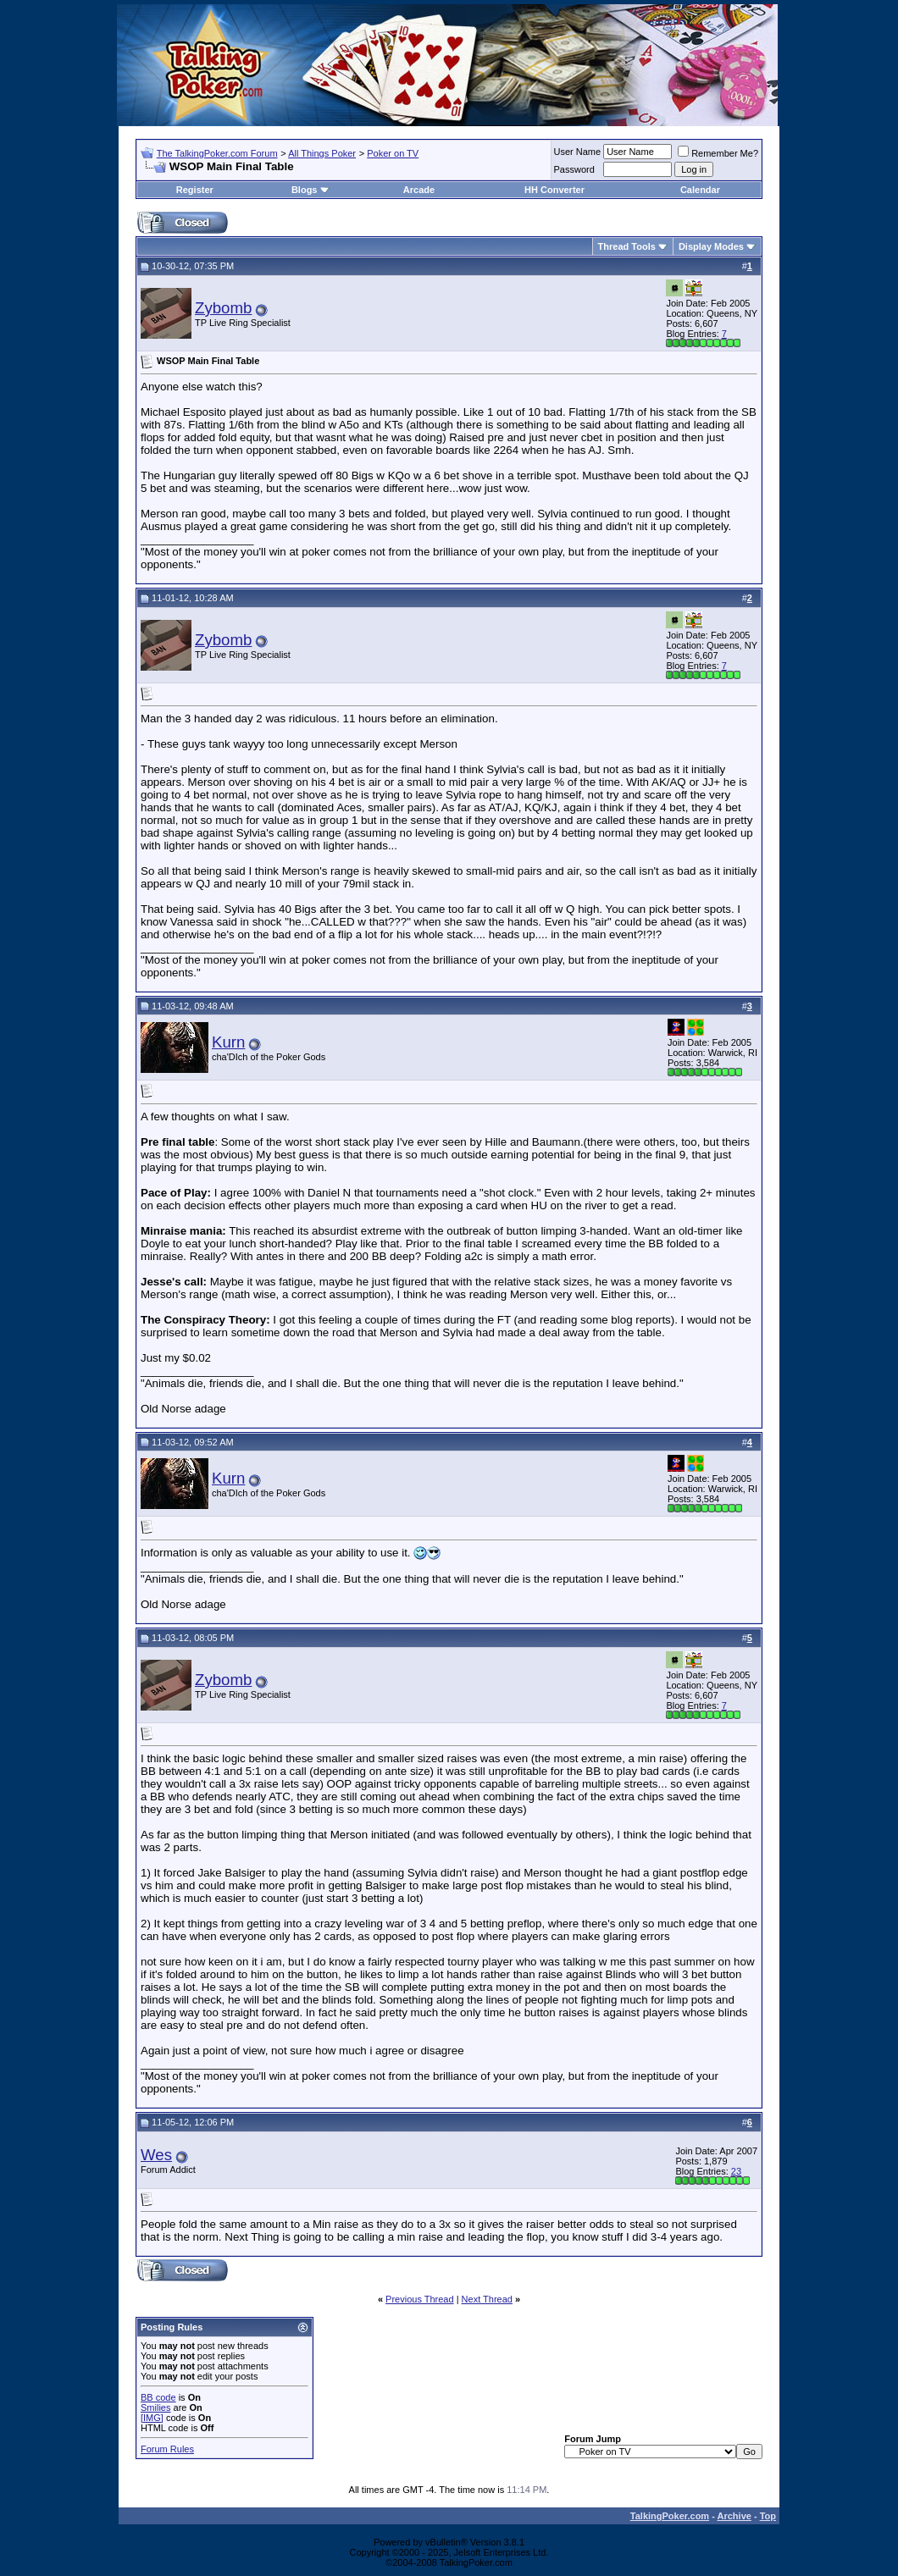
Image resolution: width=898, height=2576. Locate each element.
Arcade (419, 190)
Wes (156, 2155)
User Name (577, 151)
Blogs (310, 190)
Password (574, 169)
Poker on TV (393, 153)
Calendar (700, 190)
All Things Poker (322, 153)
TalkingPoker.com (669, 2516)
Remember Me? (718, 153)
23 (736, 2171)
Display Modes (711, 246)
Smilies (155, 2407)
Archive (734, 2516)
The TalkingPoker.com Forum (217, 153)
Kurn (228, 1042)
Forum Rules (167, 2449)
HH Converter (554, 190)
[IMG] (152, 2418)
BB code (158, 2397)
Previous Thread (419, 2299)
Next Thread (487, 2299)
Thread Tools (627, 246)
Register (194, 190)
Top (768, 2516)
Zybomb (223, 308)
